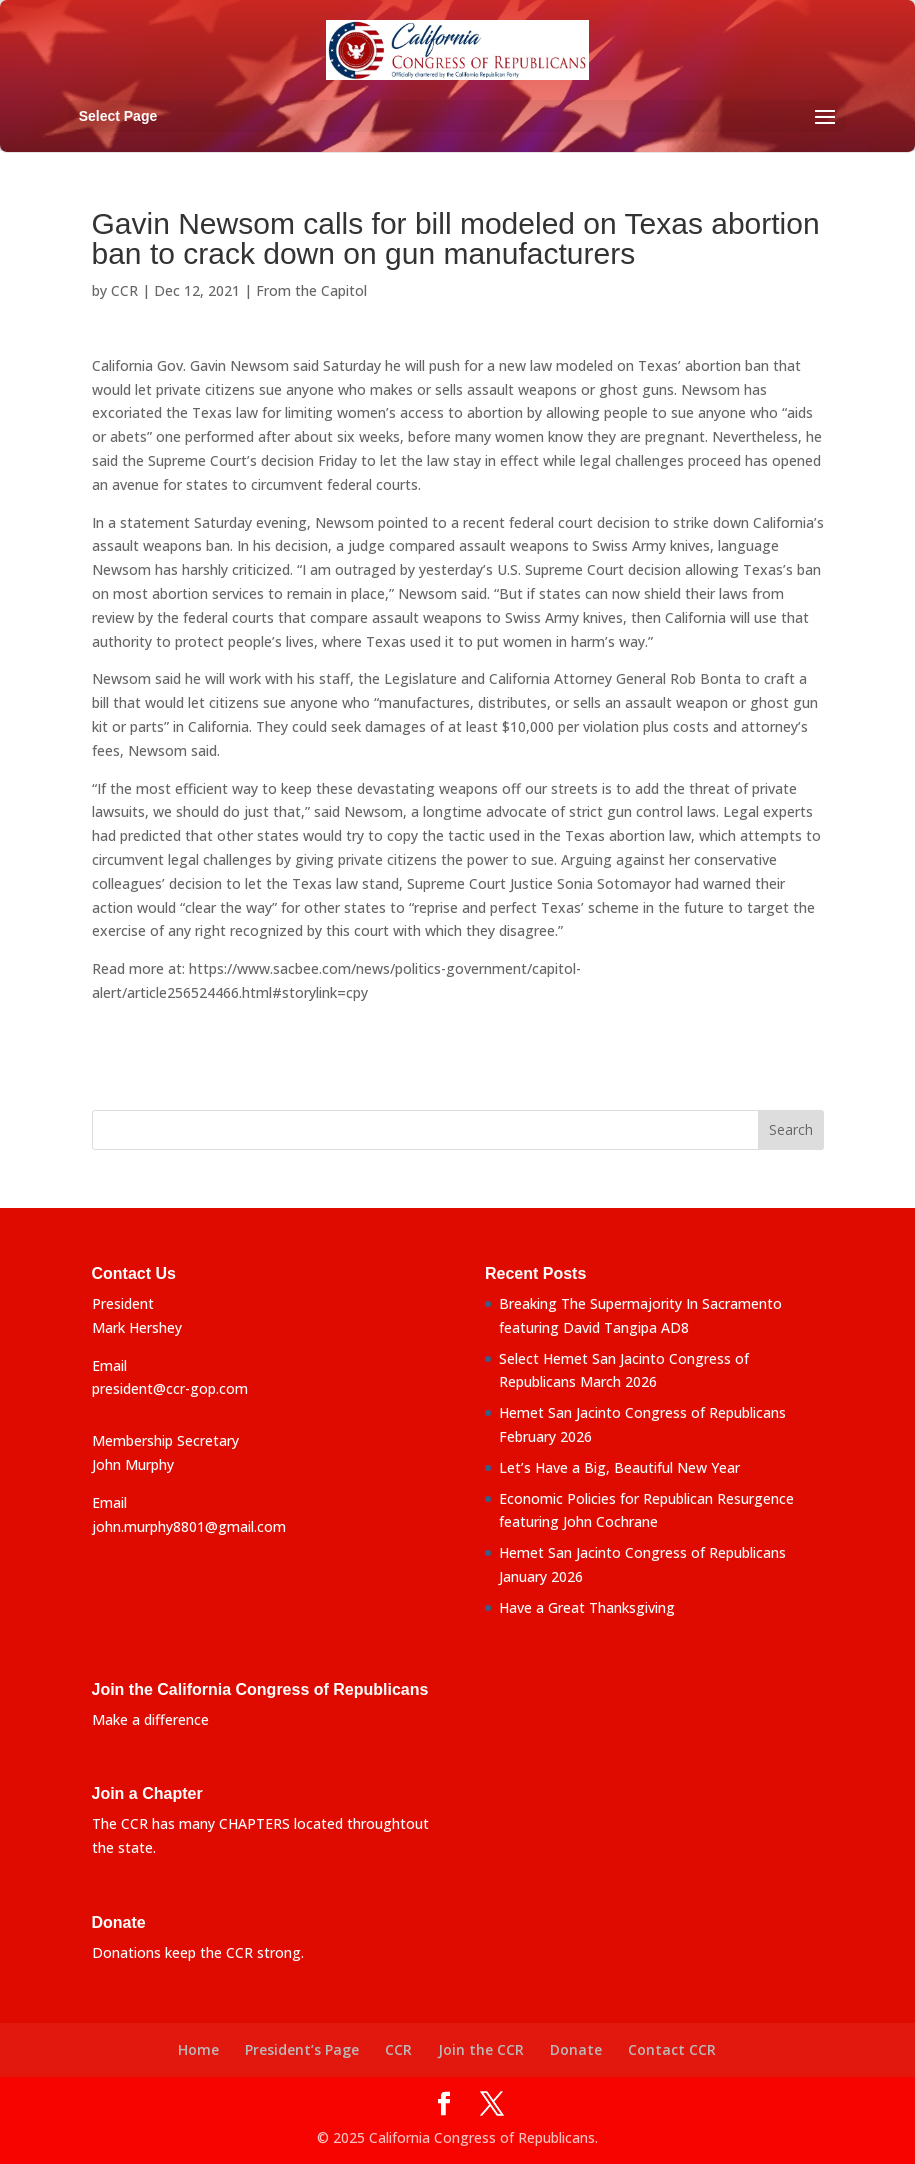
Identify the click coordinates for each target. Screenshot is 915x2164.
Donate (576, 2049)
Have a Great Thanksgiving (587, 1607)
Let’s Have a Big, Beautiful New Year (619, 1467)
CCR (124, 290)
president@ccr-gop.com (170, 1388)
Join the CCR (481, 2049)
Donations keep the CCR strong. (198, 1952)
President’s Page (302, 2049)
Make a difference (150, 1719)
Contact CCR (672, 2049)
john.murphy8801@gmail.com (189, 1526)
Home (198, 2049)
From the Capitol (311, 290)
